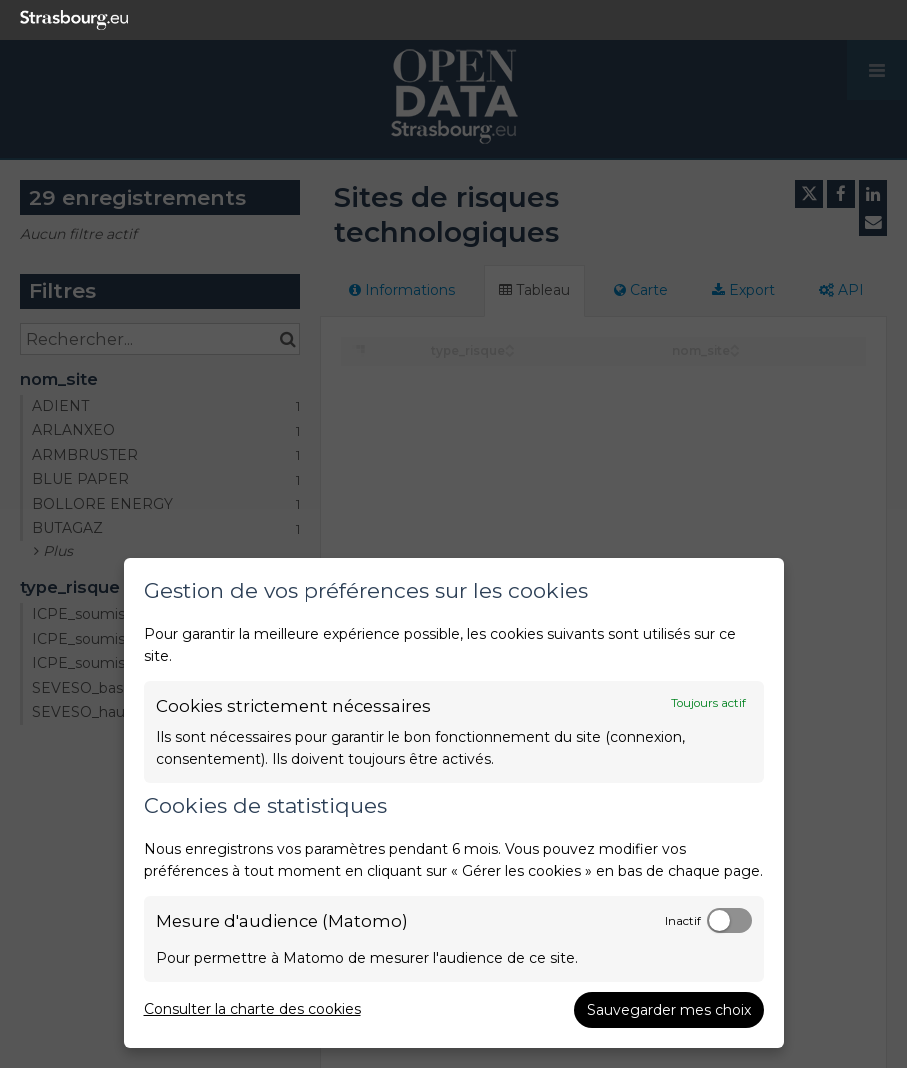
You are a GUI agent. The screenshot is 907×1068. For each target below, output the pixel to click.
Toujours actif (708, 703)
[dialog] (454, 803)
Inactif (683, 921)
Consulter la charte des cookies (252, 1009)
